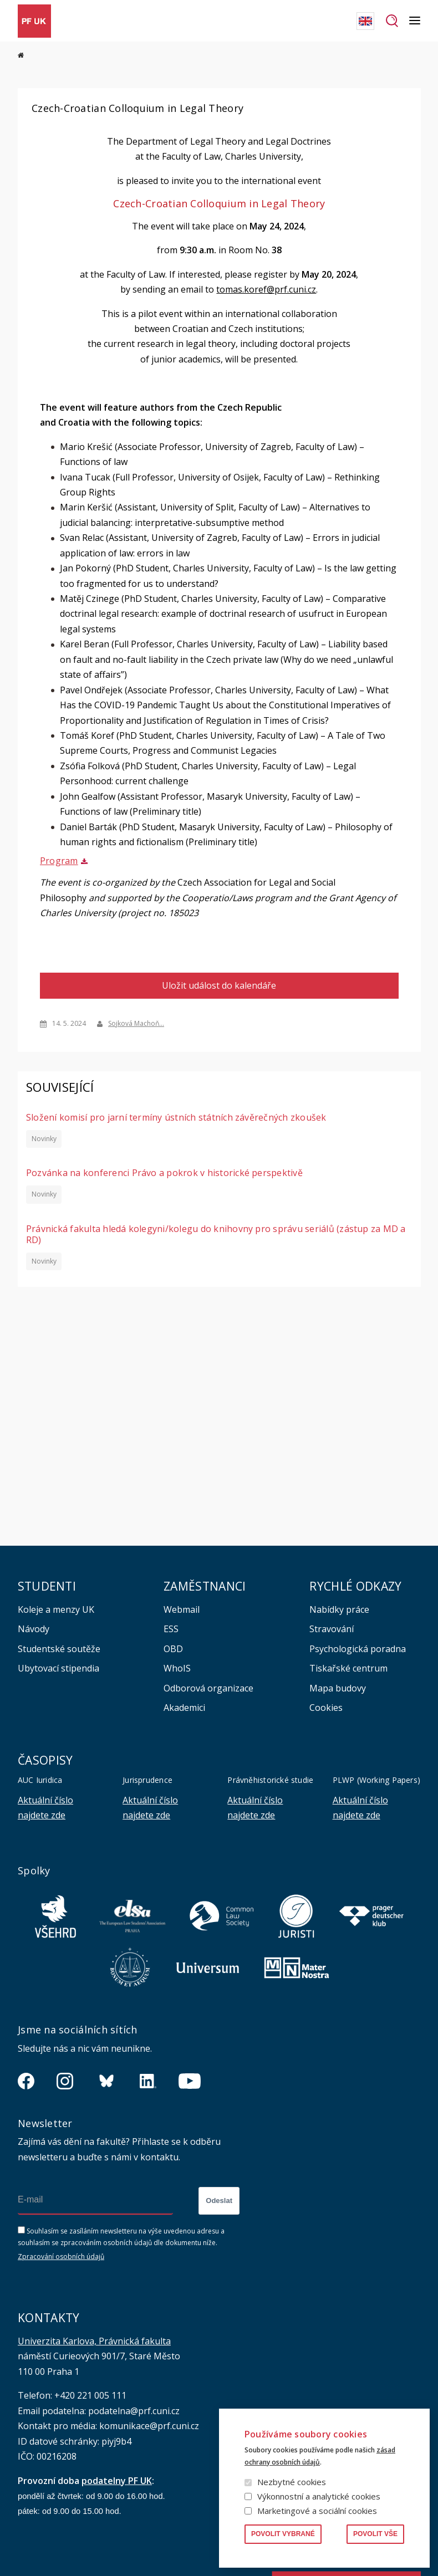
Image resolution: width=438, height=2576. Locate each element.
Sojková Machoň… (136, 1023)
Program (59, 861)
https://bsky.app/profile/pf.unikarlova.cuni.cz (106, 2081)
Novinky (43, 1138)
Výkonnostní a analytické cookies (318, 2496)
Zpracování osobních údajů (61, 2256)
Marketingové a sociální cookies (317, 2510)
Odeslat (219, 2200)
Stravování (331, 1629)
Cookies (326, 1707)
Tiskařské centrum (348, 1668)
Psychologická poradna (357, 1649)
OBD (173, 1649)
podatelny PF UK (117, 2480)
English (365, 21)
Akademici (184, 1707)
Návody (33, 1629)
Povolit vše (375, 2534)
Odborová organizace (208, 1688)
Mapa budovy (337, 1688)
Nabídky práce (339, 1609)
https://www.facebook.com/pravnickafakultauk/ (26, 2081)
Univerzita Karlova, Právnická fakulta (94, 2341)
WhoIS (177, 1668)
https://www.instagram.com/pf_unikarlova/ (65, 2081)
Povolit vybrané (283, 2534)
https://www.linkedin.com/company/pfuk (148, 2081)
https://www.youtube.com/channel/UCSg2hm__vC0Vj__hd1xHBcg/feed (190, 2081)
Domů (21, 55)
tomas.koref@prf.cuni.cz (266, 289)
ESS (171, 1629)
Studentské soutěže (59, 1649)
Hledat (391, 21)
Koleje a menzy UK (56, 1609)
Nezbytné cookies (291, 2481)
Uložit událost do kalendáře (219, 985)
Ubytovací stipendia (58, 1668)
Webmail (182, 1609)
